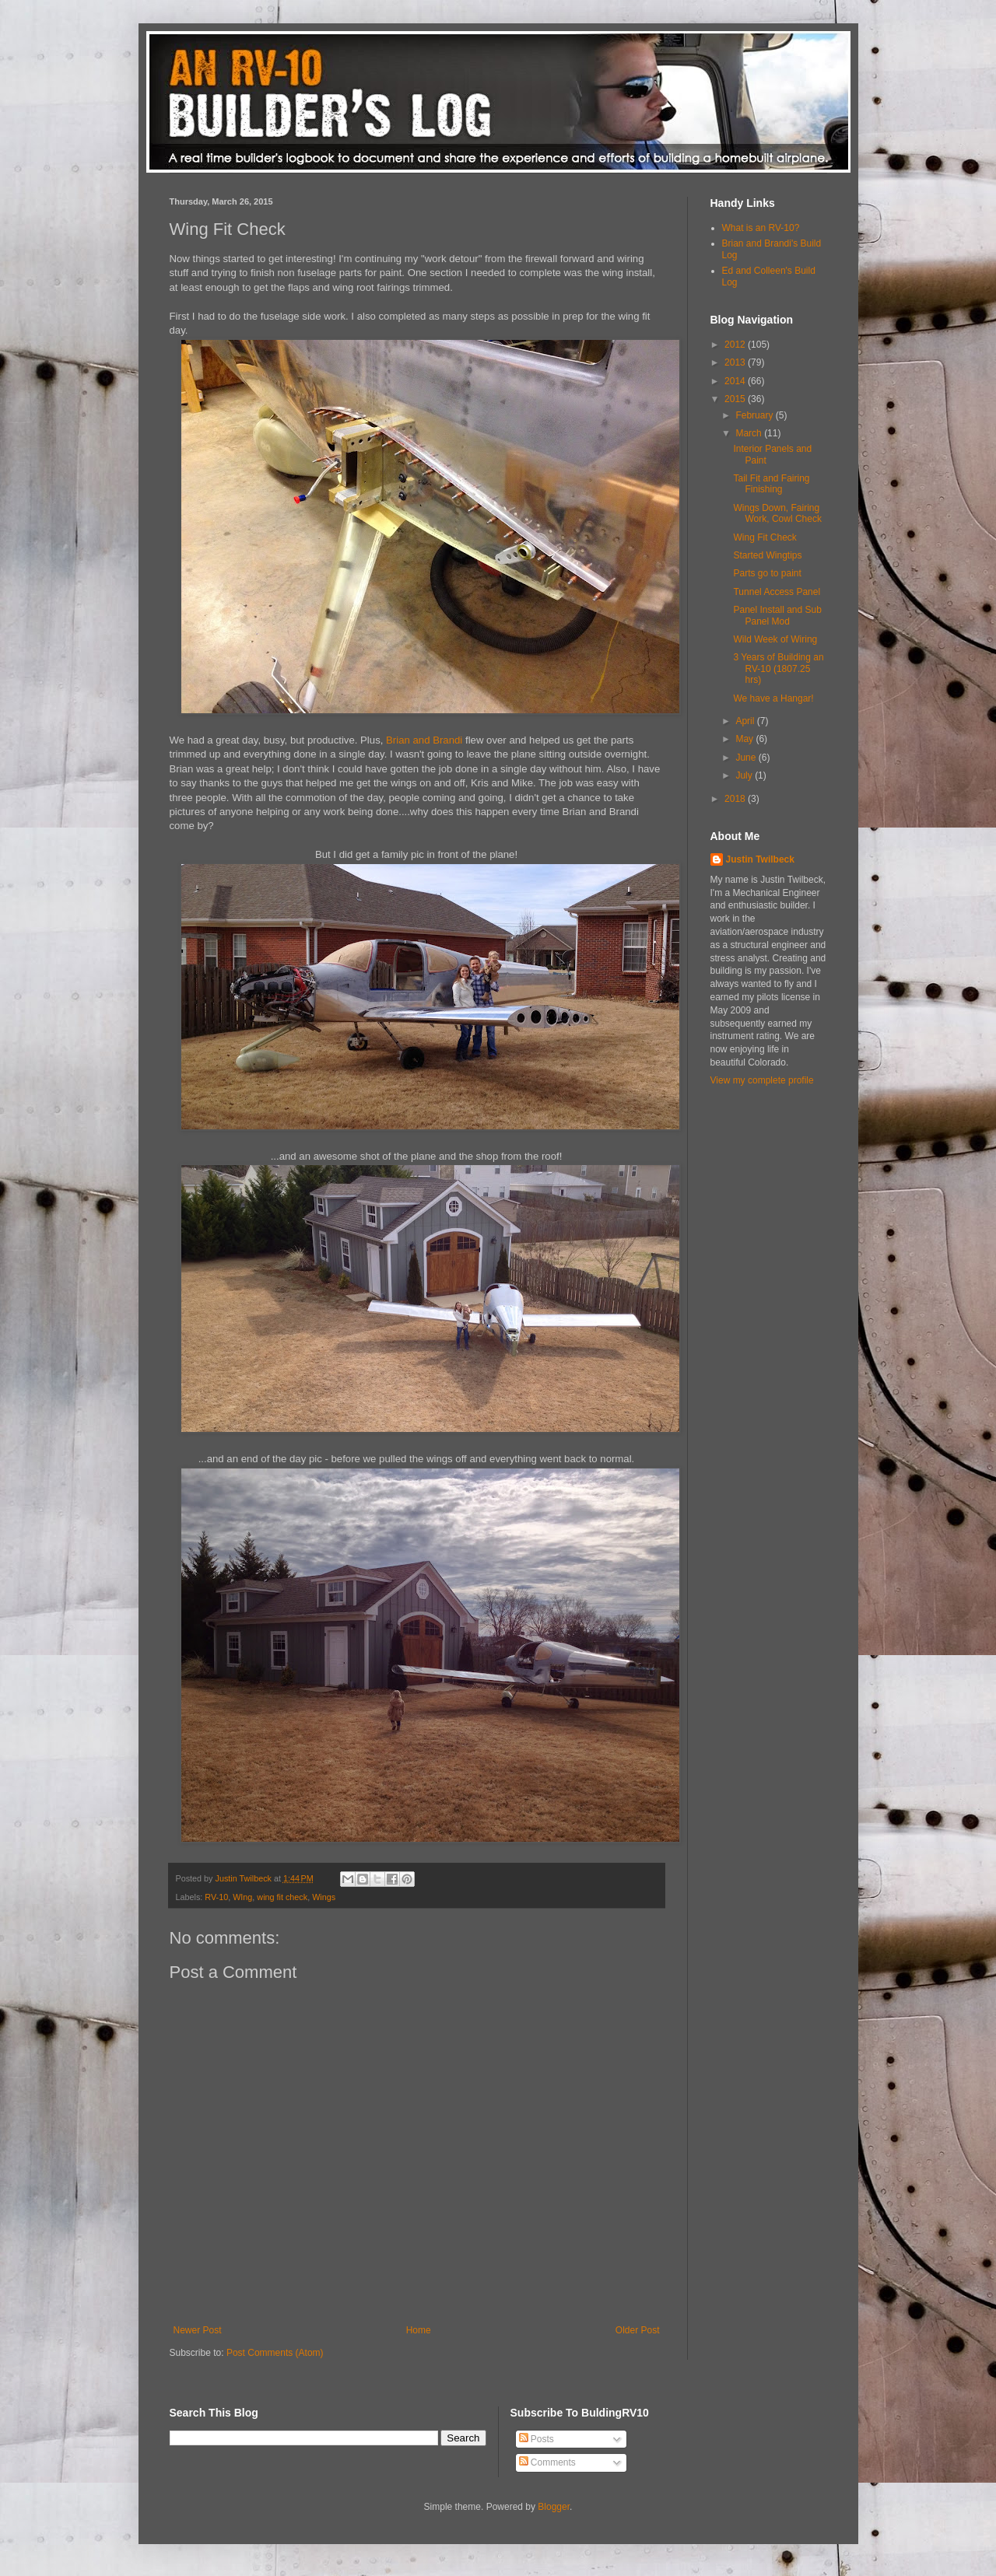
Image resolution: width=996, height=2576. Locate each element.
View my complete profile (762, 1080)
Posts (536, 2439)
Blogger (554, 2506)
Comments (547, 2462)
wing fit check (282, 1897)
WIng (242, 1897)
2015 (736, 399)
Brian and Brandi (424, 740)
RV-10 (216, 1897)
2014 (736, 381)
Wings (323, 1897)
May (745, 738)
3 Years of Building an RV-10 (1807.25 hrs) (778, 668)
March (749, 433)
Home (418, 2330)
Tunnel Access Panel (776, 591)
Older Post (637, 2330)
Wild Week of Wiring (775, 639)
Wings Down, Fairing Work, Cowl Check (777, 513)
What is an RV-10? (761, 227)
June (746, 757)
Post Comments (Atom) (275, 2352)
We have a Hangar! (773, 698)
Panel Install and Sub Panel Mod (777, 615)
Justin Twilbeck (760, 859)
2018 (736, 798)
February (755, 415)
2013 (736, 362)
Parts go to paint (767, 573)
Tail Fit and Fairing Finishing (771, 484)
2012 (736, 344)
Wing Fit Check (764, 537)
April (745, 721)
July (745, 775)
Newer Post (198, 2330)
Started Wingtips (767, 555)
